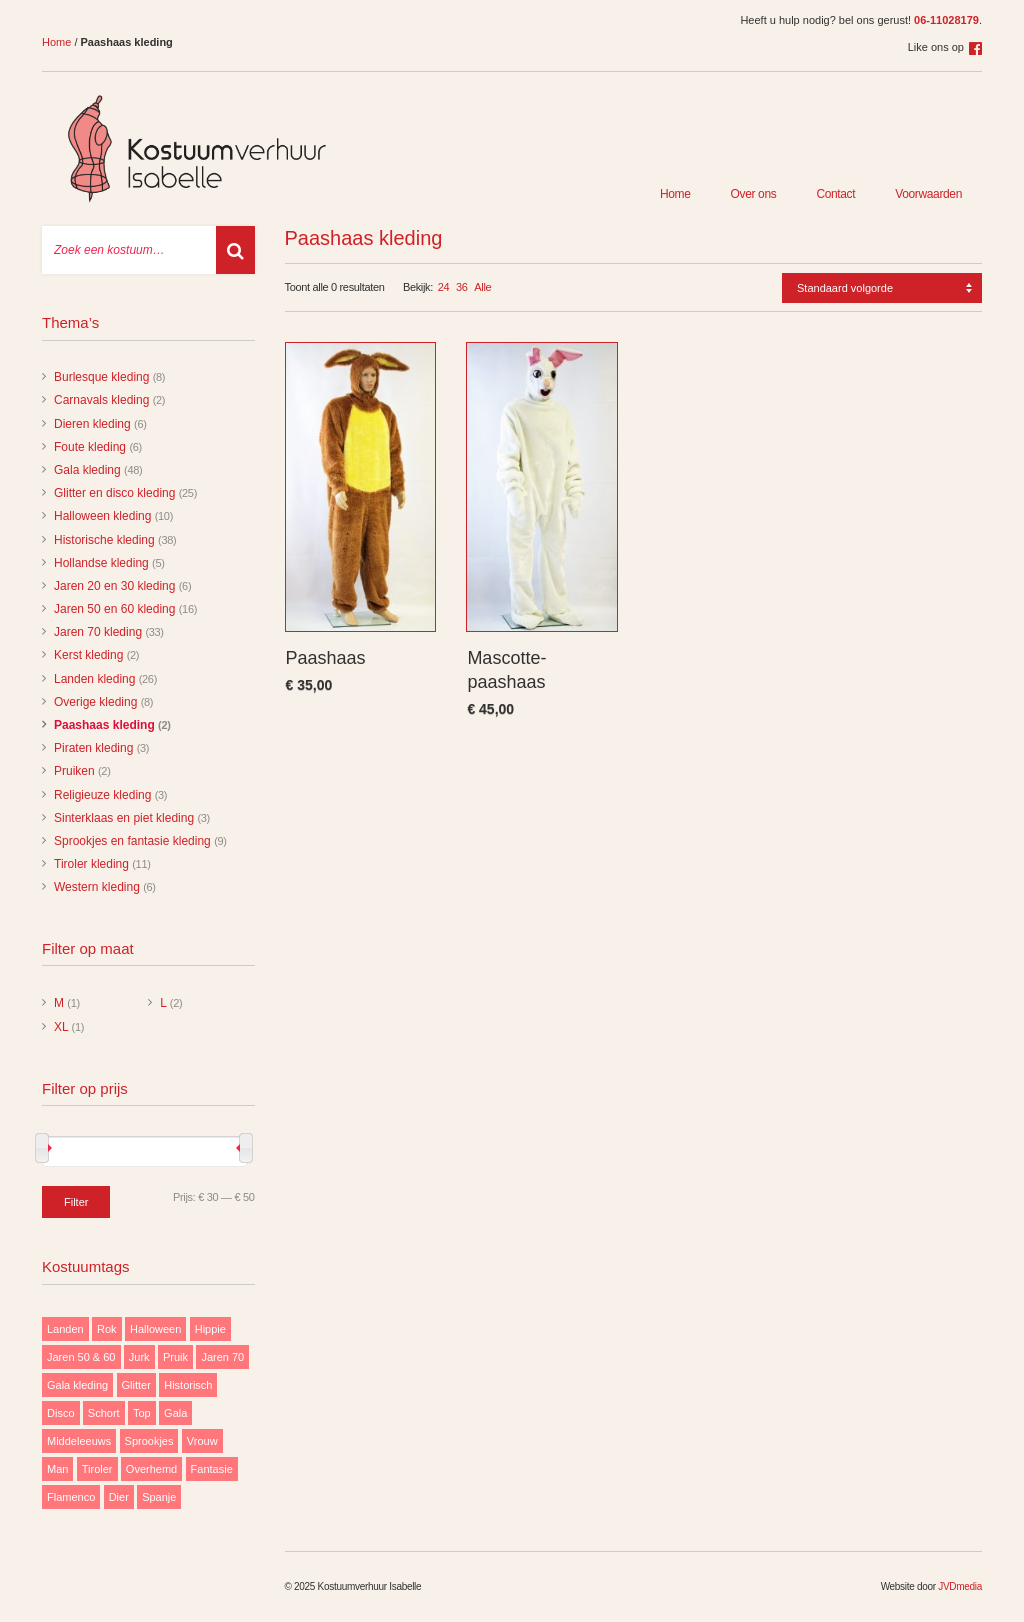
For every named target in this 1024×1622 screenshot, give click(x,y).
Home (56, 42)
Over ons (754, 194)
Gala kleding (87, 470)
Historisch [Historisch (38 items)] (188, 1385)
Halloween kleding (102, 516)
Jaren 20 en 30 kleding (114, 586)
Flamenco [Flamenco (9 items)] (71, 1497)
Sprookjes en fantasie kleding (132, 841)
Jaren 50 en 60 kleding (114, 609)
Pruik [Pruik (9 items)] (175, 1357)
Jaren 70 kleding (98, 632)
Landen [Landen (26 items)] (65, 1329)
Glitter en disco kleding (114, 493)
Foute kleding (90, 447)
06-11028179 (946, 20)
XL (61, 1027)
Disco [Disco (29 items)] (61, 1413)
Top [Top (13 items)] (142, 1413)
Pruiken (74, 771)
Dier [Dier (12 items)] (119, 1497)
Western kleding (97, 887)
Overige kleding (95, 702)
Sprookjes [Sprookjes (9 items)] (149, 1441)
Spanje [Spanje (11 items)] (159, 1497)
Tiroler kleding (91, 864)
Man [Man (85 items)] (57, 1469)
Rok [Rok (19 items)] (107, 1329)
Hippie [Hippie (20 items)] (210, 1329)
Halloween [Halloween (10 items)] (155, 1329)
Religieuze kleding (102, 795)
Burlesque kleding (101, 377)
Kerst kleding (88, 655)
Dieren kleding (92, 424)
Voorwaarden (928, 194)
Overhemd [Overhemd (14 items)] (151, 1469)
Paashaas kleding (104, 725)
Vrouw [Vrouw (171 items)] (202, 1441)
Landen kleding (94, 679)
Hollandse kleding (101, 563)
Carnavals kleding (101, 400)
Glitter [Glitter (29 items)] (136, 1385)
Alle (482, 287)
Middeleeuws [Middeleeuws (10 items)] (79, 1441)
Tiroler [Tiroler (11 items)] (97, 1469)
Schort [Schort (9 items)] (104, 1413)
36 (462, 287)
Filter (76, 1202)
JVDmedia (960, 1586)
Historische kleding (104, 540)
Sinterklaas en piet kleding (124, 818)
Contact (835, 194)
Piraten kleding (93, 748)
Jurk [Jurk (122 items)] (139, 1357)
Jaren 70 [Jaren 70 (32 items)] (222, 1357)
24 (444, 287)
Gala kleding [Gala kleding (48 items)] (77, 1385)
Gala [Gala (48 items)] (175, 1413)
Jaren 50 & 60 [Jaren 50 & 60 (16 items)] (81, 1357)
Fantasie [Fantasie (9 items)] (212, 1469)
